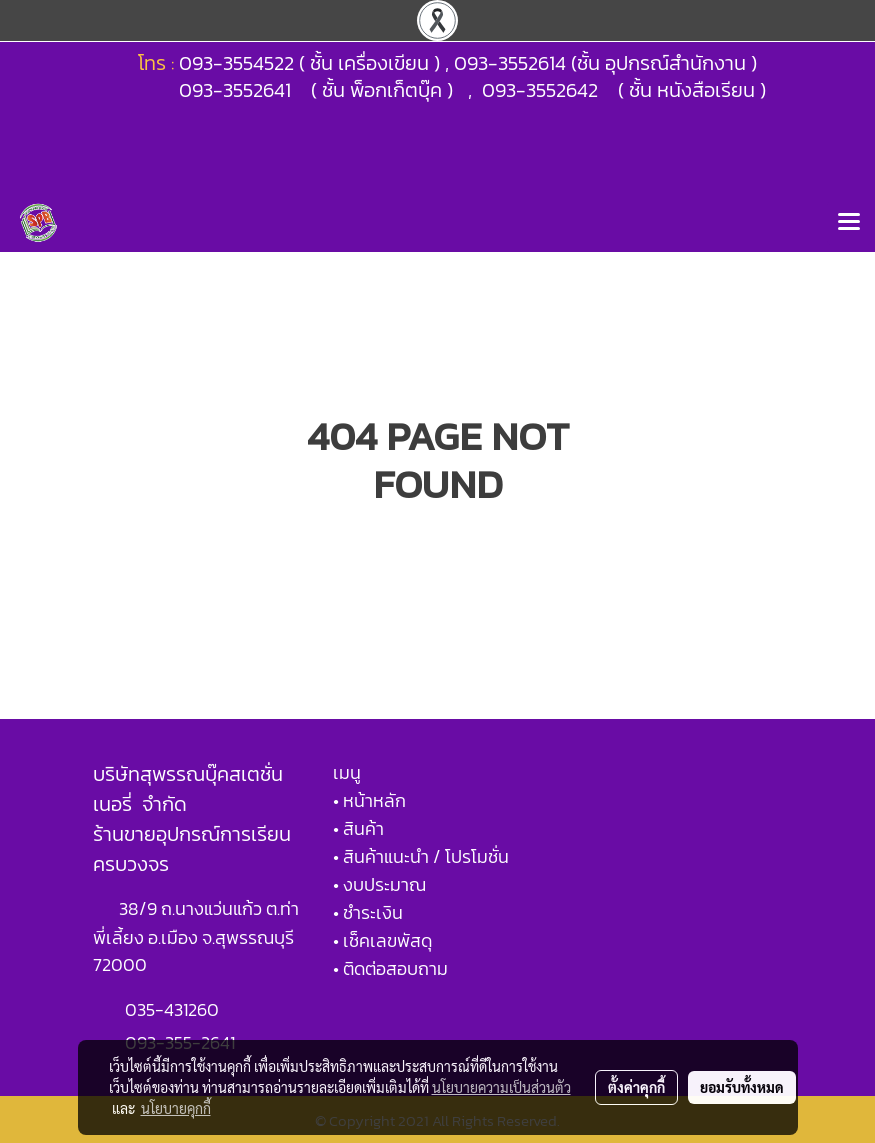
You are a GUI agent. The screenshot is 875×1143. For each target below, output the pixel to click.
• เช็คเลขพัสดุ (382, 940)
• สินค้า (358, 828)
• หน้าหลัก (369, 800)
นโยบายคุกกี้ (176, 1108)
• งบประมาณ (379, 884)
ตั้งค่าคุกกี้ (636, 1087)
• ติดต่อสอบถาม (390, 968)
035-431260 (174, 1009)
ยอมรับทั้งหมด (742, 1087)
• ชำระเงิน (368, 912)
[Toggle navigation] (849, 223)
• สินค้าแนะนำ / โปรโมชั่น (421, 856)
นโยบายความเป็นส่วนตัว (501, 1087)
